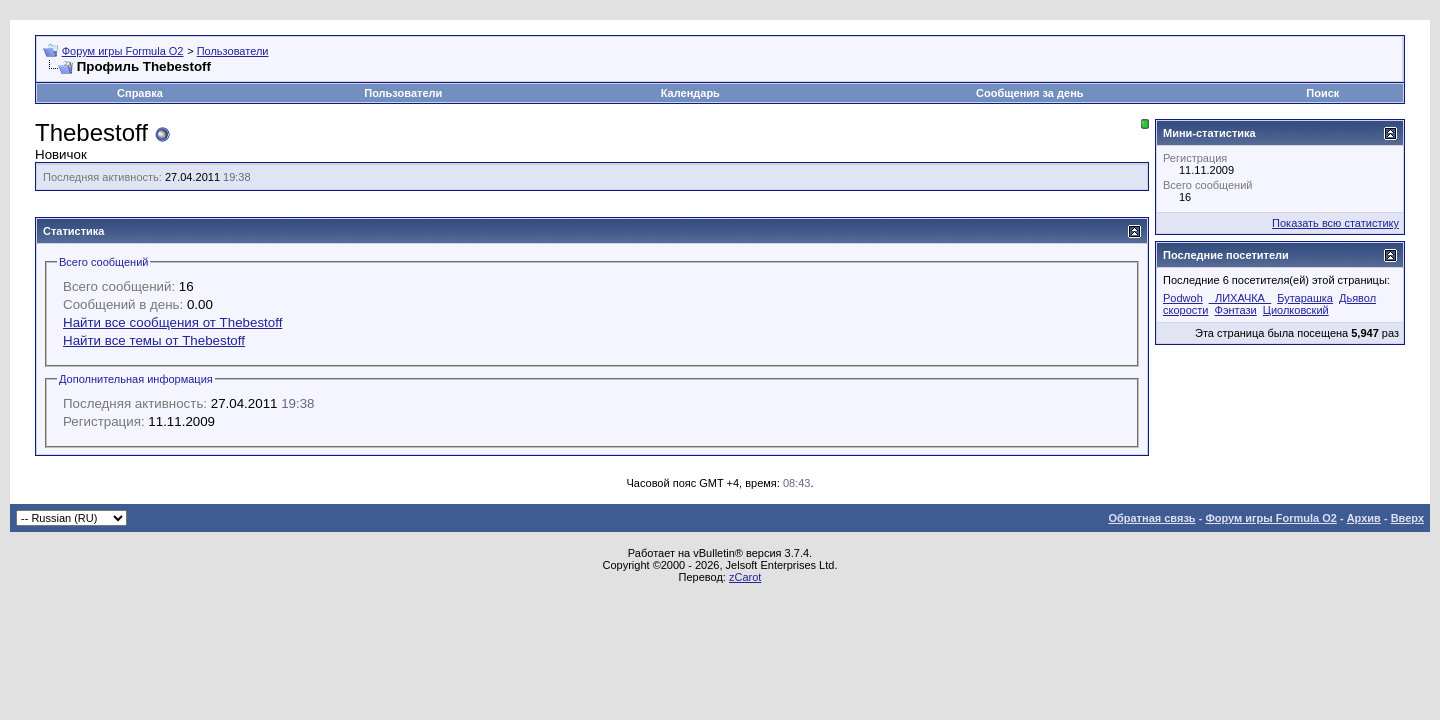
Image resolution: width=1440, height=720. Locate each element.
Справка (140, 93)
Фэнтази (1236, 310)
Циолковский (1296, 310)
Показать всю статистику (1335, 223)
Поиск (1322, 93)
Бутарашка (1305, 298)
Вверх (1407, 518)
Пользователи (233, 51)
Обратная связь (1151, 518)
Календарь (690, 93)
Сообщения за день (1029, 93)
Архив (1364, 518)
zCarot (745, 577)
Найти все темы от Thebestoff (154, 340)
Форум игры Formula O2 (123, 51)
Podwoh (1183, 298)
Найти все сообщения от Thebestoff (172, 322)
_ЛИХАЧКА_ (1240, 298)
